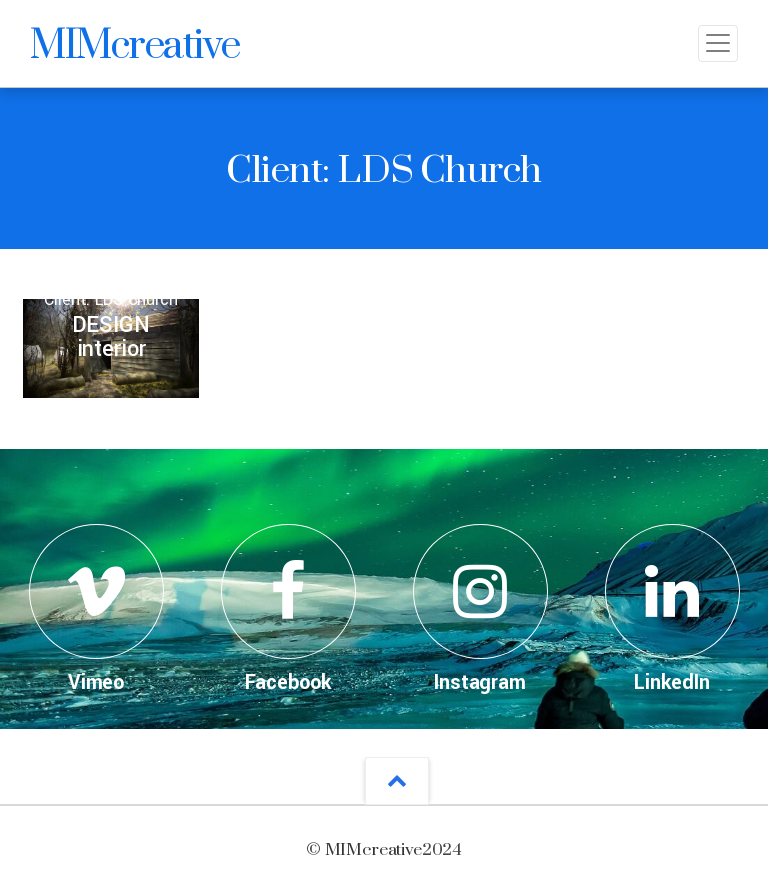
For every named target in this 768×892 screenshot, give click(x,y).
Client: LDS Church (110, 299)
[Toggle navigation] (718, 43)
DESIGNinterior (110, 337)
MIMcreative (135, 43)
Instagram (480, 682)
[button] (397, 781)
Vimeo (96, 682)
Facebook (288, 682)
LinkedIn (672, 682)
